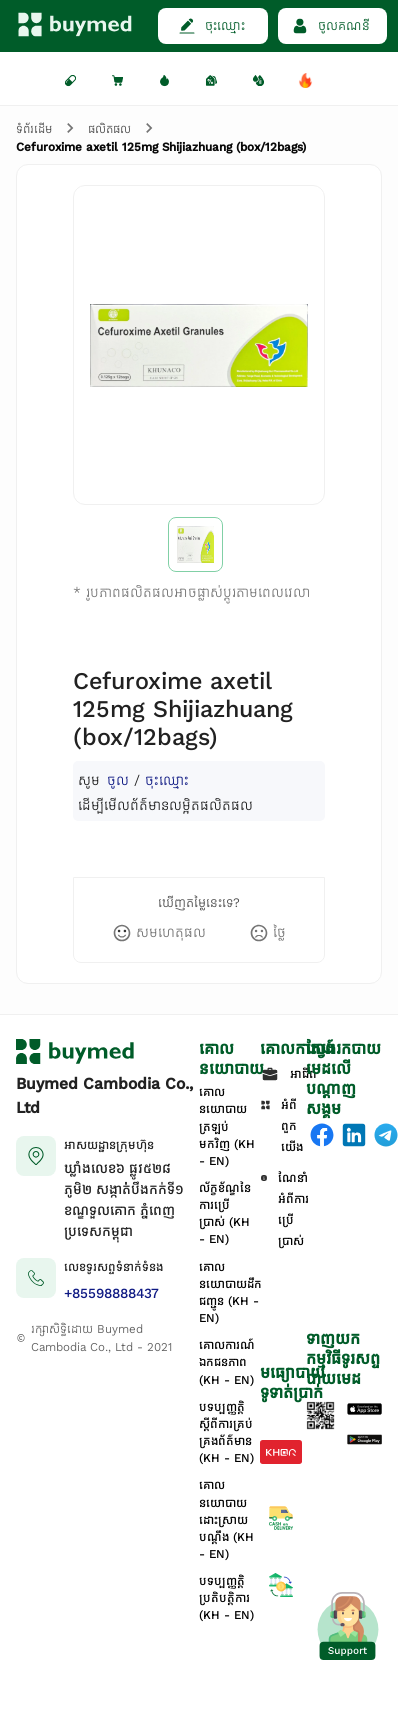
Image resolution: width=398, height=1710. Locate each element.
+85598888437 (111, 1293)
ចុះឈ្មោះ (167, 780)
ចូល (118, 780)
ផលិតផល (109, 129)
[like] (159, 933)
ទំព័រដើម (34, 129)
